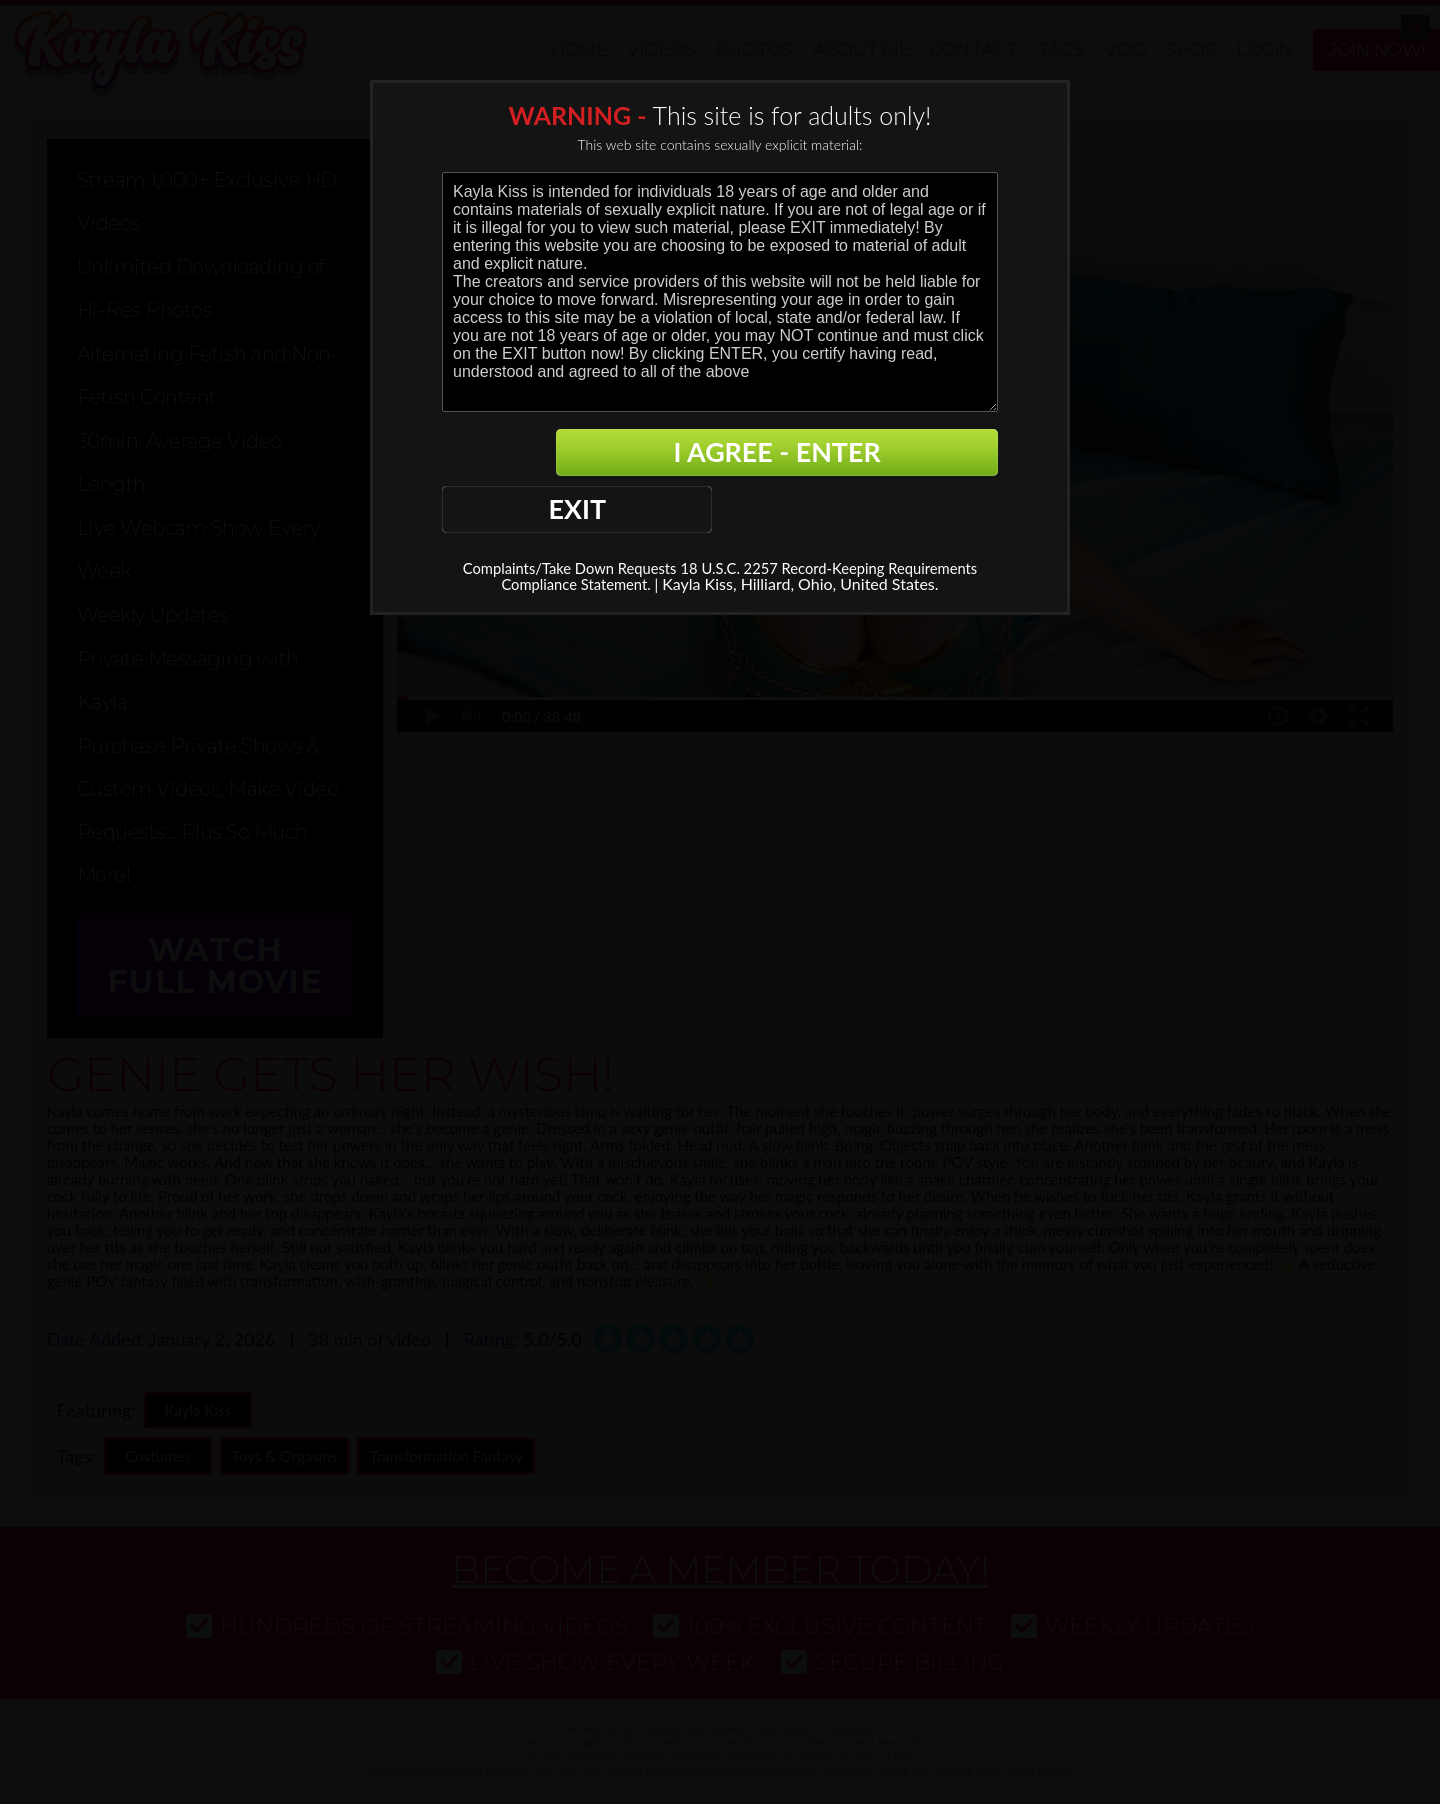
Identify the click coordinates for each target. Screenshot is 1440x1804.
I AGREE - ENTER (804, 454)
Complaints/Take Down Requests (607, 513)
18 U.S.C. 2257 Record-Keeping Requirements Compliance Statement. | (696, 521)
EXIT (511, 454)
